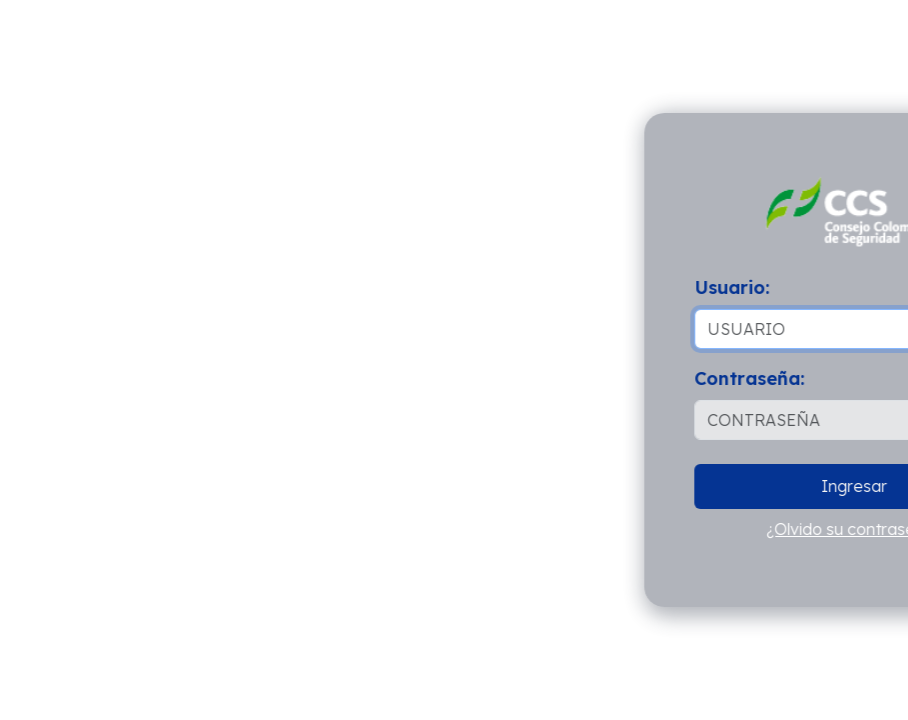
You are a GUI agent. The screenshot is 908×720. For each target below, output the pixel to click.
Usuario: (733, 287)
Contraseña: (751, 378)
